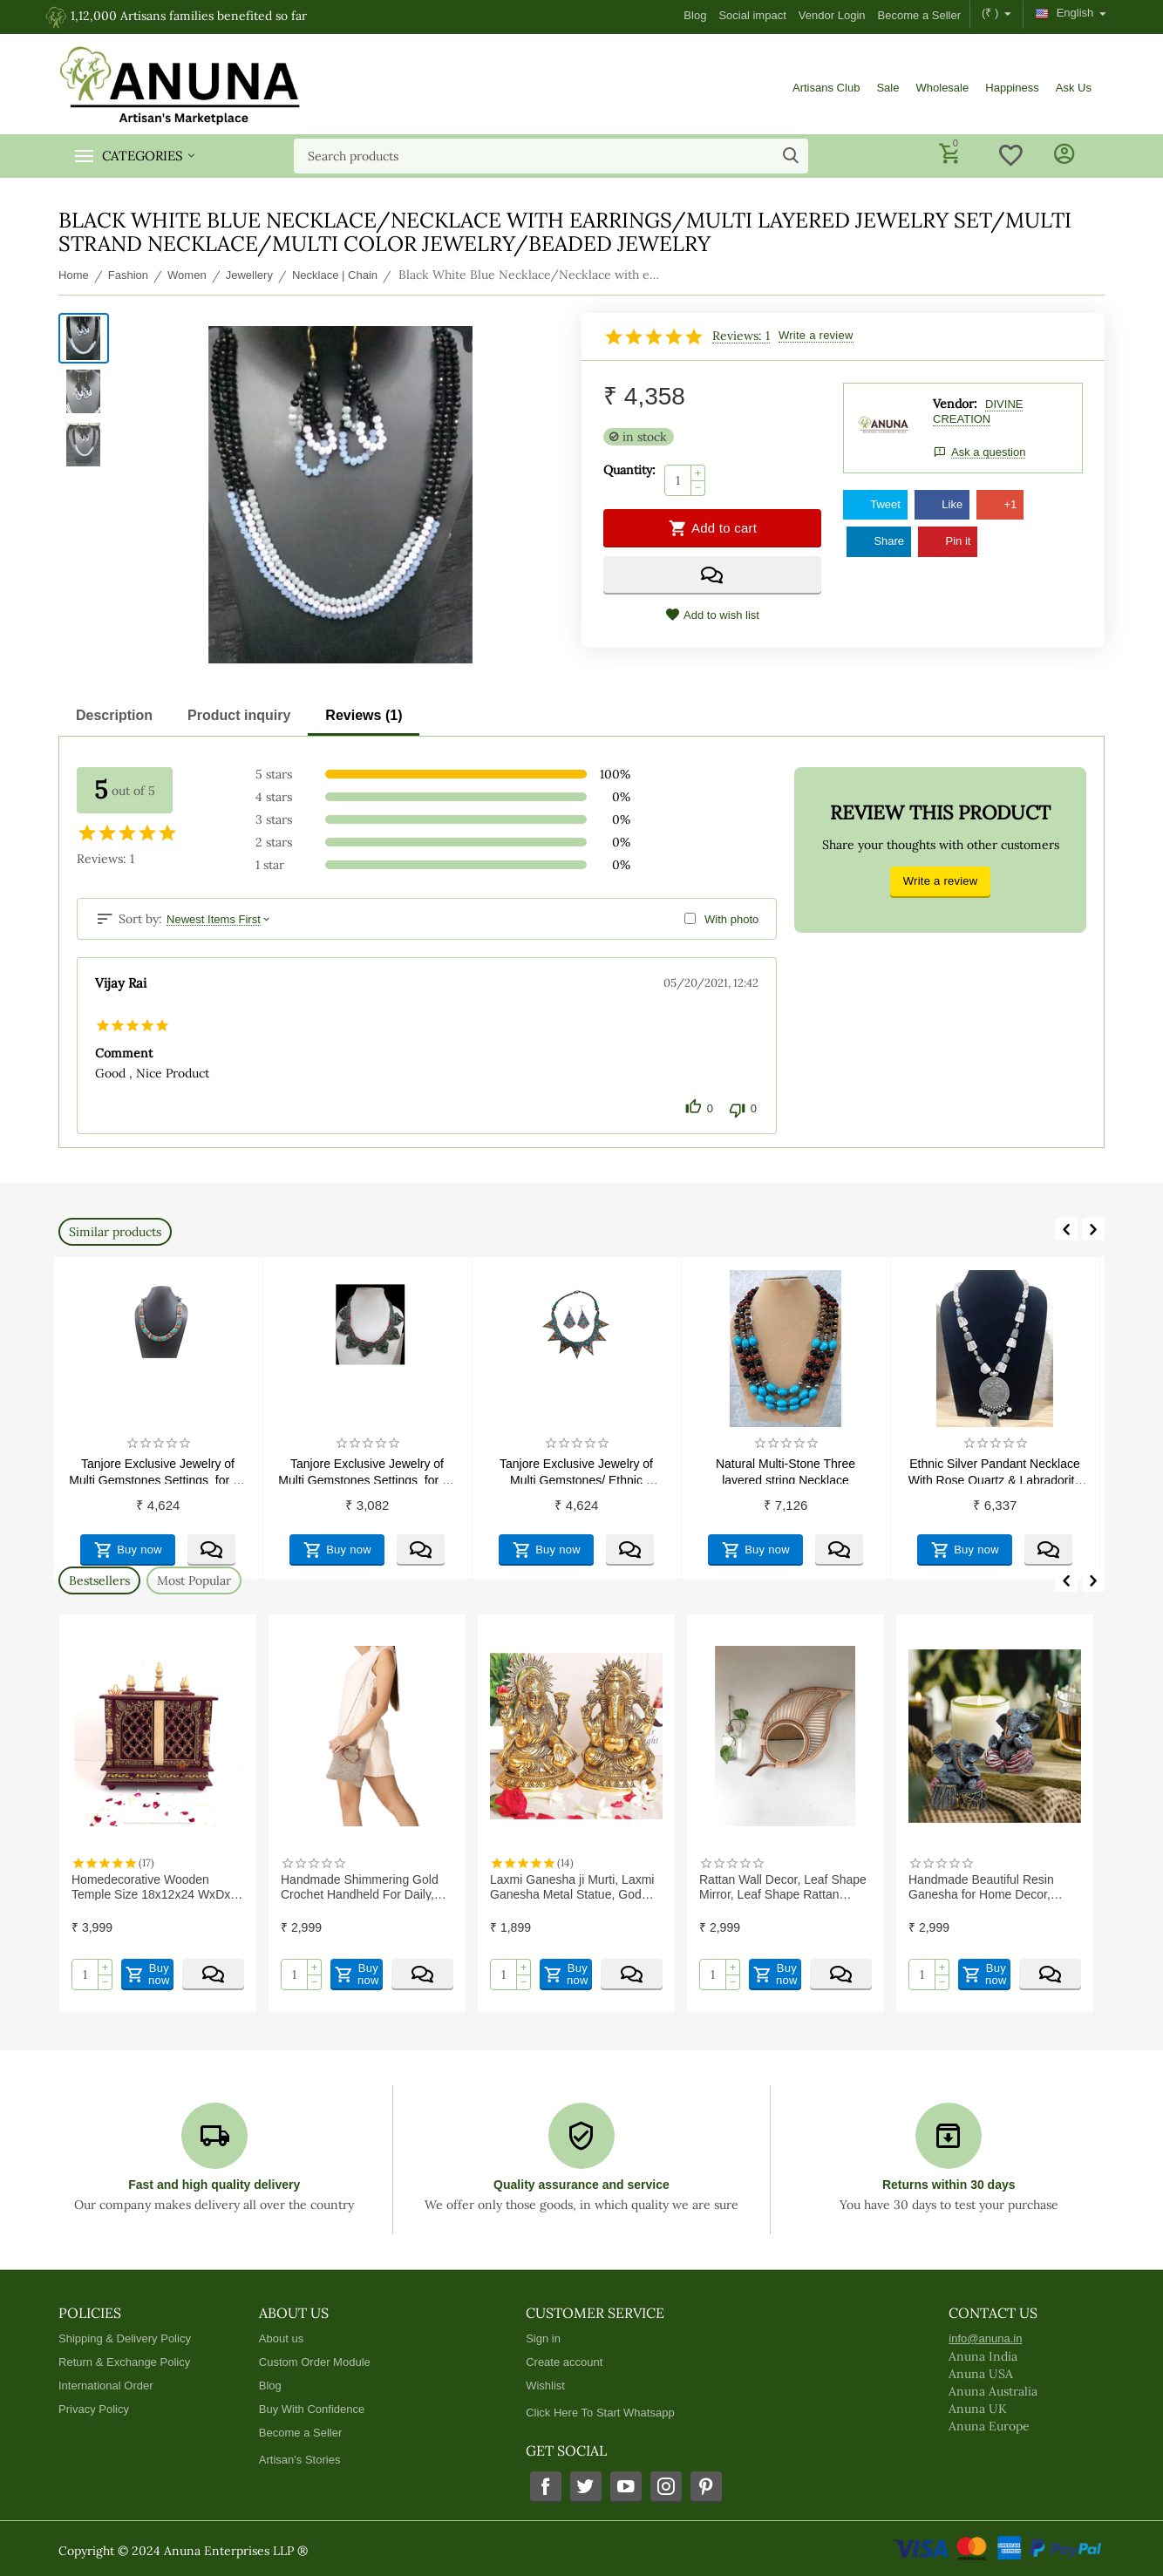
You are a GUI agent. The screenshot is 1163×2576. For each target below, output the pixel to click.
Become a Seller (920, 15)
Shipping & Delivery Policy (124, 2338)
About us (281, 2338)
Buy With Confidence (312, 2409)
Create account (564, 2362)
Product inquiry (238, 715)
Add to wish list (712, 615)
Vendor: (955, 403)
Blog (695, 15)
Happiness (1012, 87)
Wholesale (942, 87)
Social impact (752, 15)
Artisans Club (826, 87)
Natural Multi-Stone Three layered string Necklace (787, 1470)
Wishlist (545, 2385)
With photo (731, 919)
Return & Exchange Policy (124, 2362)
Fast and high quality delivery (214, 2185)
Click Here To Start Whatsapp (600, 2412)
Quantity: (629, 470)
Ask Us (1074, 87)
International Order (105, 2385)
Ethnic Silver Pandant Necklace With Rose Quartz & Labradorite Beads (996, 1470)
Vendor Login (832, 15)
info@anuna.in (985, 2338)
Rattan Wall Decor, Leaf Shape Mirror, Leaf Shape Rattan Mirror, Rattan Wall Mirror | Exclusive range (783, 1886)
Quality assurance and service (581, 2185)
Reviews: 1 (741, 336)
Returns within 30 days (949, 2185)
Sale (887, 87)
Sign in (543, 2338)
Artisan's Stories (300, 2459)
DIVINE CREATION (978, 411)
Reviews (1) (363, 715)
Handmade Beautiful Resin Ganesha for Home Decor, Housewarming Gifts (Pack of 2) (994, 1886)
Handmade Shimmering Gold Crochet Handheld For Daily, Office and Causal (360, 1886)
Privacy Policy (93, 2409)
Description (114, 715)
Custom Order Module (315, 2362)
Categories (142, 156)
